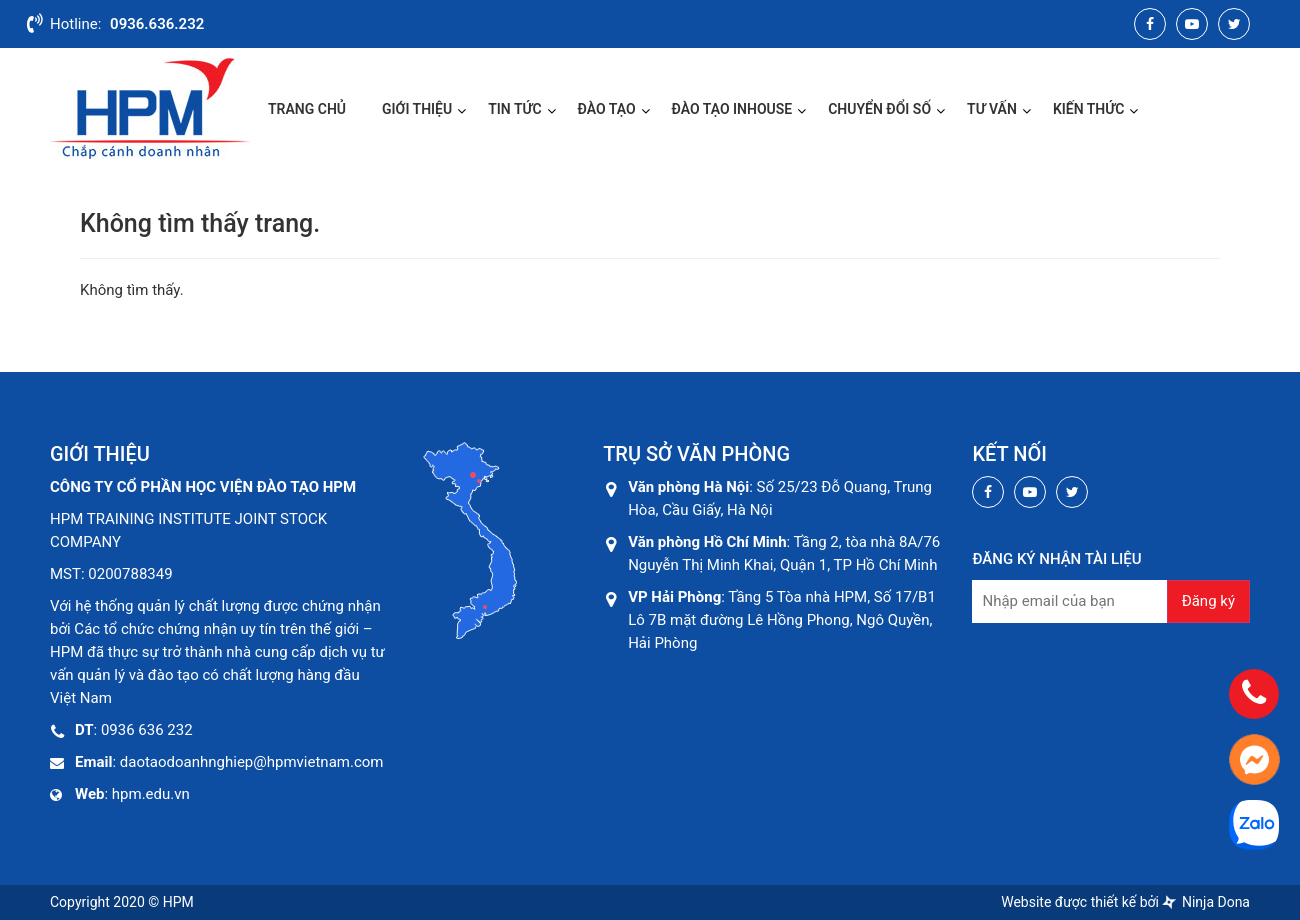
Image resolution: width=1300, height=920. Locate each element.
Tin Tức (514, 109)
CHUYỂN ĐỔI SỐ (879, 109)
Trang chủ (307, 109)
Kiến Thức (1088, 109)
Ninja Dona (1206, 902)
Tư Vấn (992, 109)
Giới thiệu (417, 109)
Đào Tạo (607, 109)
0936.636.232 (157, 24)
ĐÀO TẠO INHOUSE (732, 109)
